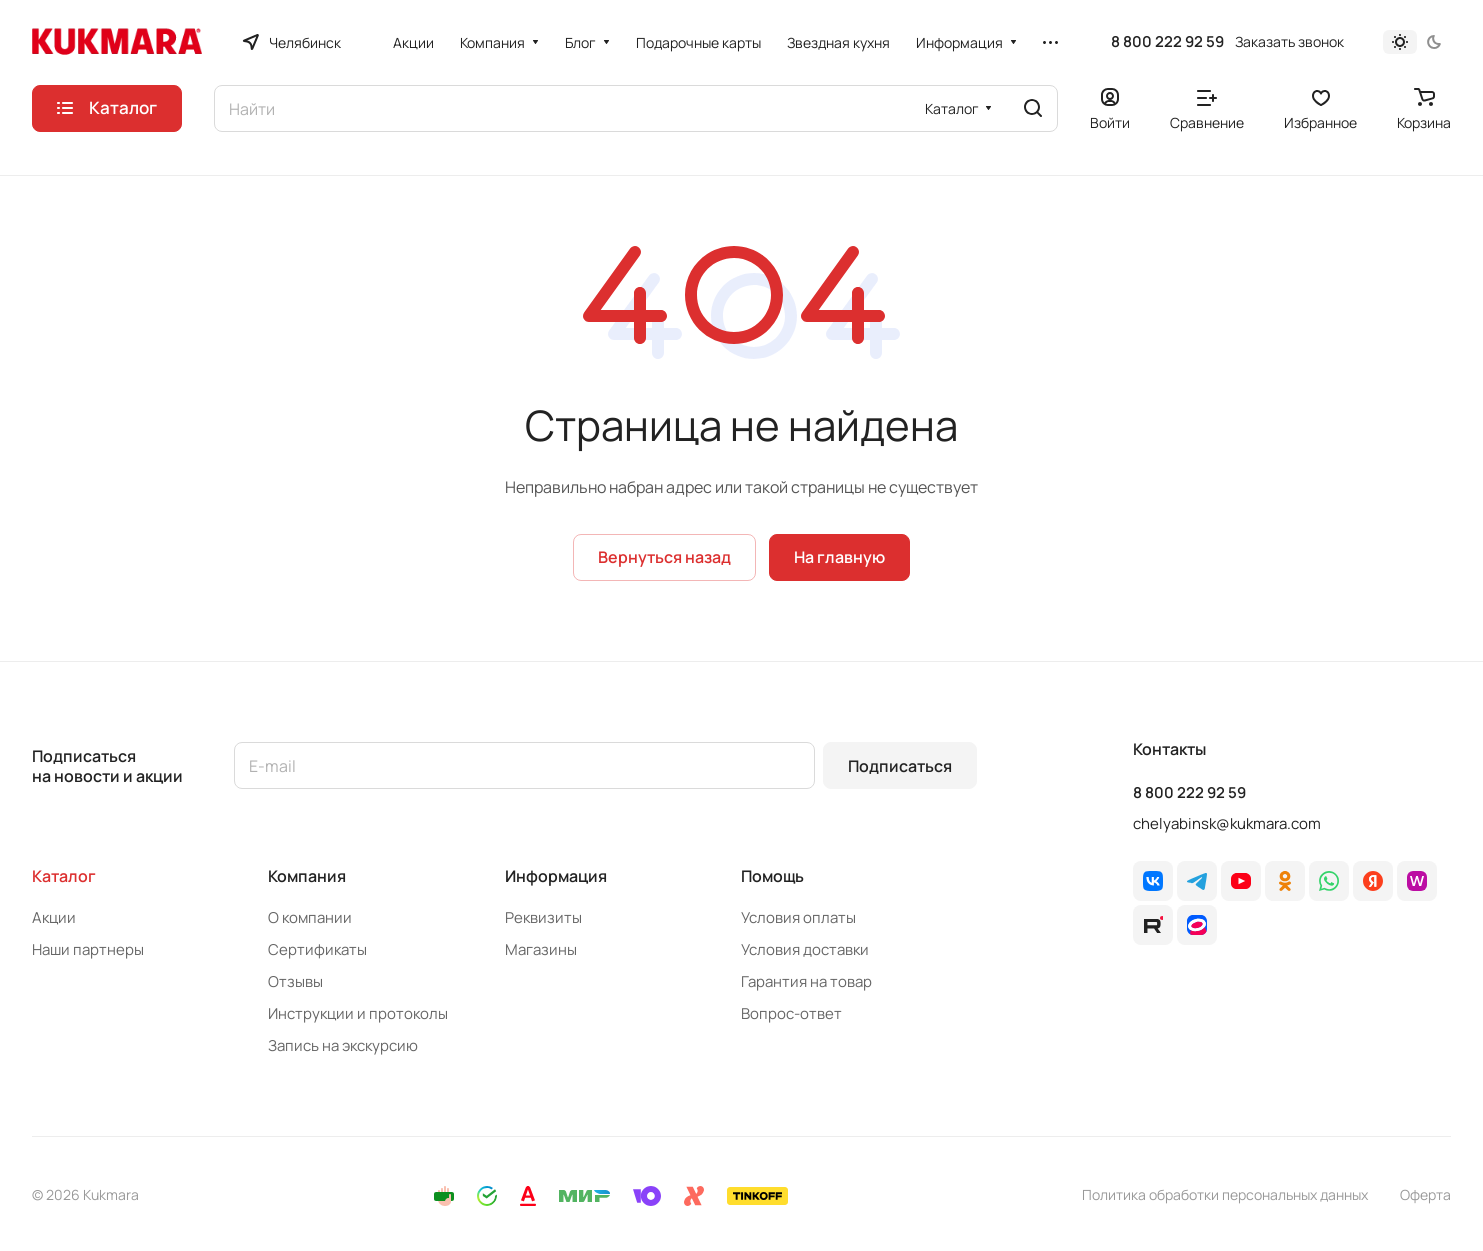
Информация (556, 876)
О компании (310, 917)
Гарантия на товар (806, 981)
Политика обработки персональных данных (1225, 1194)
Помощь (772, 876)
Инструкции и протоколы (358, 1013)
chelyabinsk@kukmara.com (1227, 823)
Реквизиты (543, 917)
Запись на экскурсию (343, 1045)
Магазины (541, 949)
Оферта (1425, 1194)
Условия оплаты (798, 917)
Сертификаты (317, 949)
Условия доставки (805, 949)
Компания (307, 876)
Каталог (64, 876)
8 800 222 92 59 (1167, 42)
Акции (54, 917)
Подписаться (900, 766)
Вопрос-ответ (791, 1013)
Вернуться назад (664, 557)
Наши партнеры (88, 949)
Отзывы (295, 981)
